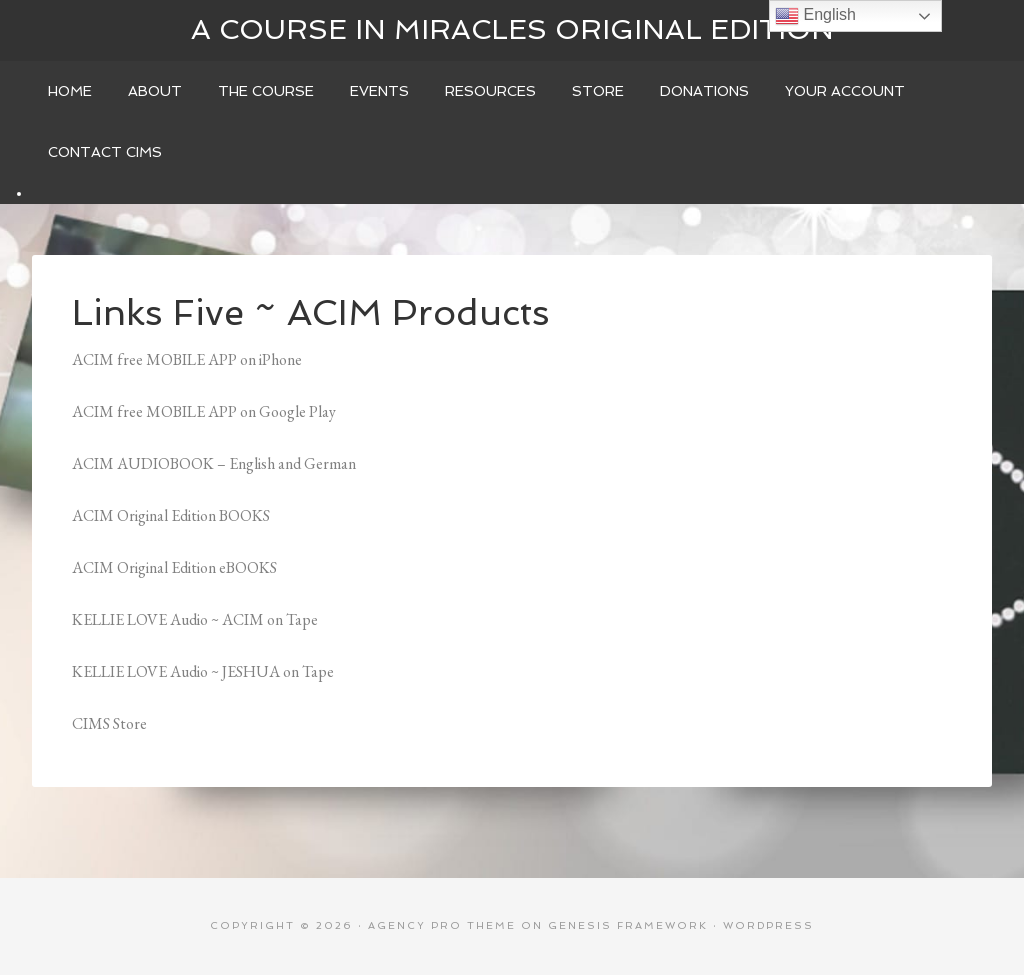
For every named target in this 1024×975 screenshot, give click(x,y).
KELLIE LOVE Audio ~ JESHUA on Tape (203, 671)
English (815, 16)
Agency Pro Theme (442, 925)
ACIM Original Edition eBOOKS (174, 567)
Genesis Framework (628, 925)
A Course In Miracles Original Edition (512, 29)
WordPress (768, 925)
